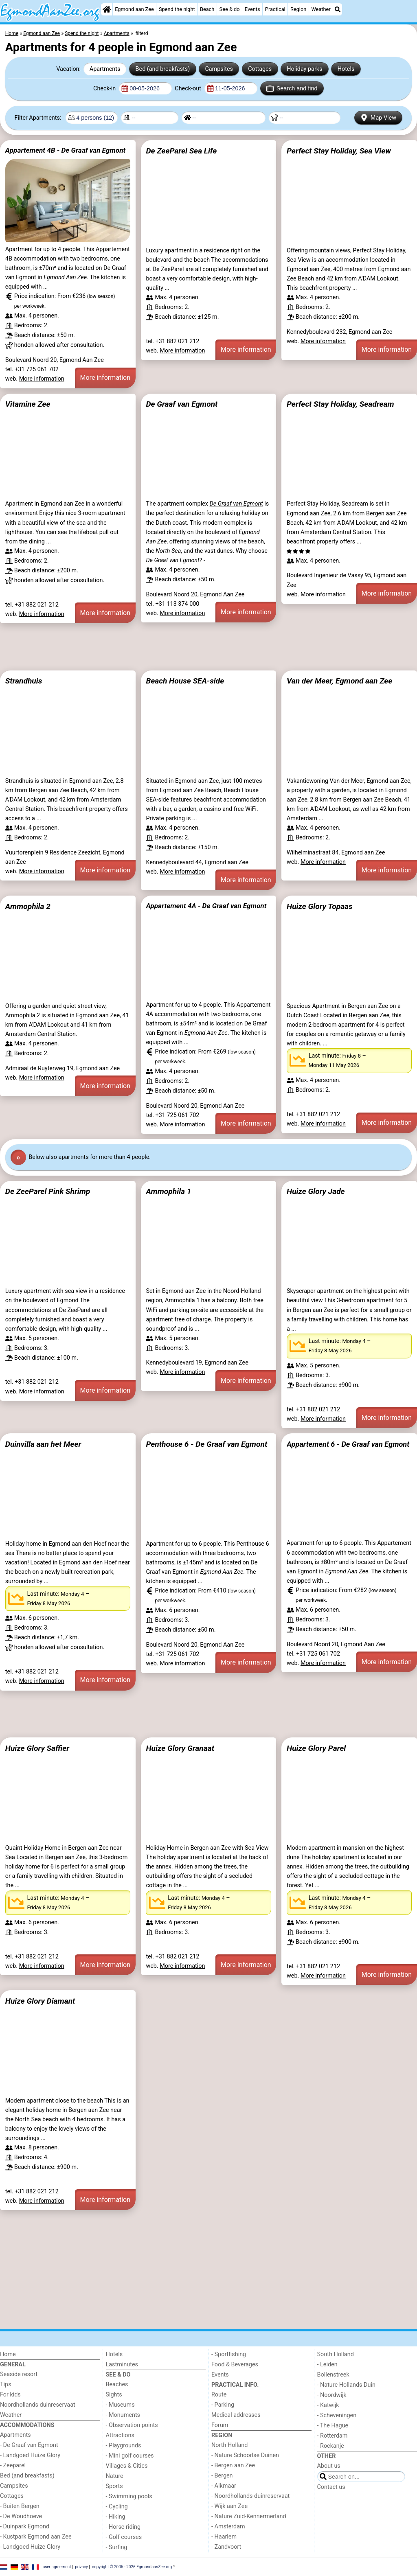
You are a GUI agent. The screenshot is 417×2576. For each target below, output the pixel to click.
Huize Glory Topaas (320, 906)
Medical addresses (236, 2415)
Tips (5, 2384)
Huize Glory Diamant (40, 2001)
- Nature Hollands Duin (346, 2384)
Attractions (120, 2435)
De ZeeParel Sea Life (181, 151)
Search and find (291, 88)
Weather (320, 9)
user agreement (57, 2567)
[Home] (106, 9)
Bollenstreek (333, 2374)
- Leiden (327, 2364)
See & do (229, 9)
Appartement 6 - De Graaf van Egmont (348, 1444)
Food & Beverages (234, 2364)
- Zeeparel (13, 2465)
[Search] (337, 9)
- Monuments (123, 2415)
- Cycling (117, 2506)
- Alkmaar (223, 2485)
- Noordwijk (332, 2395)
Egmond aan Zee (134, 9)
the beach (251, 541)
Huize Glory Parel (316, 1748)
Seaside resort (18, 2374)
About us (328, 2465)
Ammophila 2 (27, 906)
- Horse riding (123, 2526)
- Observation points (132, 2425)
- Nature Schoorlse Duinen (245, 2455)
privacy (81, 2567)
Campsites (219, 69)
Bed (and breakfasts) (163, 69)
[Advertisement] (208, 647)
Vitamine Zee (27, 404)
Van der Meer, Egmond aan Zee (339, 681)
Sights (114, 2394)
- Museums (120, 2404)
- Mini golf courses (130, 2455)
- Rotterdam (332, 2435)
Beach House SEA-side (185, 681)
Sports (114, 2486)
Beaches (117, 2384)
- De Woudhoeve (21, 2516)
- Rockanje (330, 2445)
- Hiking (115, 2516)
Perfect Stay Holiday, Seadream (340, 404)
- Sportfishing (228, 2354)
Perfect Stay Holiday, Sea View (339, 151)
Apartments (105, 69)
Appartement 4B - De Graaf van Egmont (65, 150)
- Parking (222, 2404)
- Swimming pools (129, 2496)
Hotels (346, 69)
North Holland (229, 2445)
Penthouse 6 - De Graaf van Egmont (206, 1444)
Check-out (188, 88)
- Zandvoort (226, 2546)
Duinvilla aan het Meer (43, 1444)
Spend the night (177, 9)
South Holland (335, 2354)
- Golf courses (124, 2537)
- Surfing (116, 2547)
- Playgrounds (123, 2445)
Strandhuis (23, 681)
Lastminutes (122, 2364)
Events (252, 9)
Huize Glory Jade (316, 1191)
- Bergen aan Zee (233, 2465)
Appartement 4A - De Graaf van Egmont (206, 906)
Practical (275, 9)
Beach (207, 9)
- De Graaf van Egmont (29, 2445)
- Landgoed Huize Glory (30, 2455)
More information (41, 378)
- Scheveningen (337, 2415)
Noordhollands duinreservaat (37, 2404)
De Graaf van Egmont (181, 404)
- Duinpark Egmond (24, 2526)
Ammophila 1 (168, 1191)
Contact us (331, 2487)
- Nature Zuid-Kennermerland (248, 2516)
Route (218, 2394)
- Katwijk (328, 2405)
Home (8, 2354)
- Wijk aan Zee (229, 2506)
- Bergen (222, 2475)
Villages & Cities (127, 2465)
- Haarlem (224, 2536)
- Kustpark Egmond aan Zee (36, 2536)
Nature (114, 2476)
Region (298, 9)
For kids (10, 2394)
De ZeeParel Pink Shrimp (47, 1191)
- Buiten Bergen (20, 2506)
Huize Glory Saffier (37, 1748)
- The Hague (333, 2425)
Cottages (260, 69)
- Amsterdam (228, 2526)
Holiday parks (304, 69)
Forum (219, 2425)
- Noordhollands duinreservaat (250, 2496)
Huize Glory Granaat (180, 1748)
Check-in (105, 88)
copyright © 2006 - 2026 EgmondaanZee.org (132, 2567)
